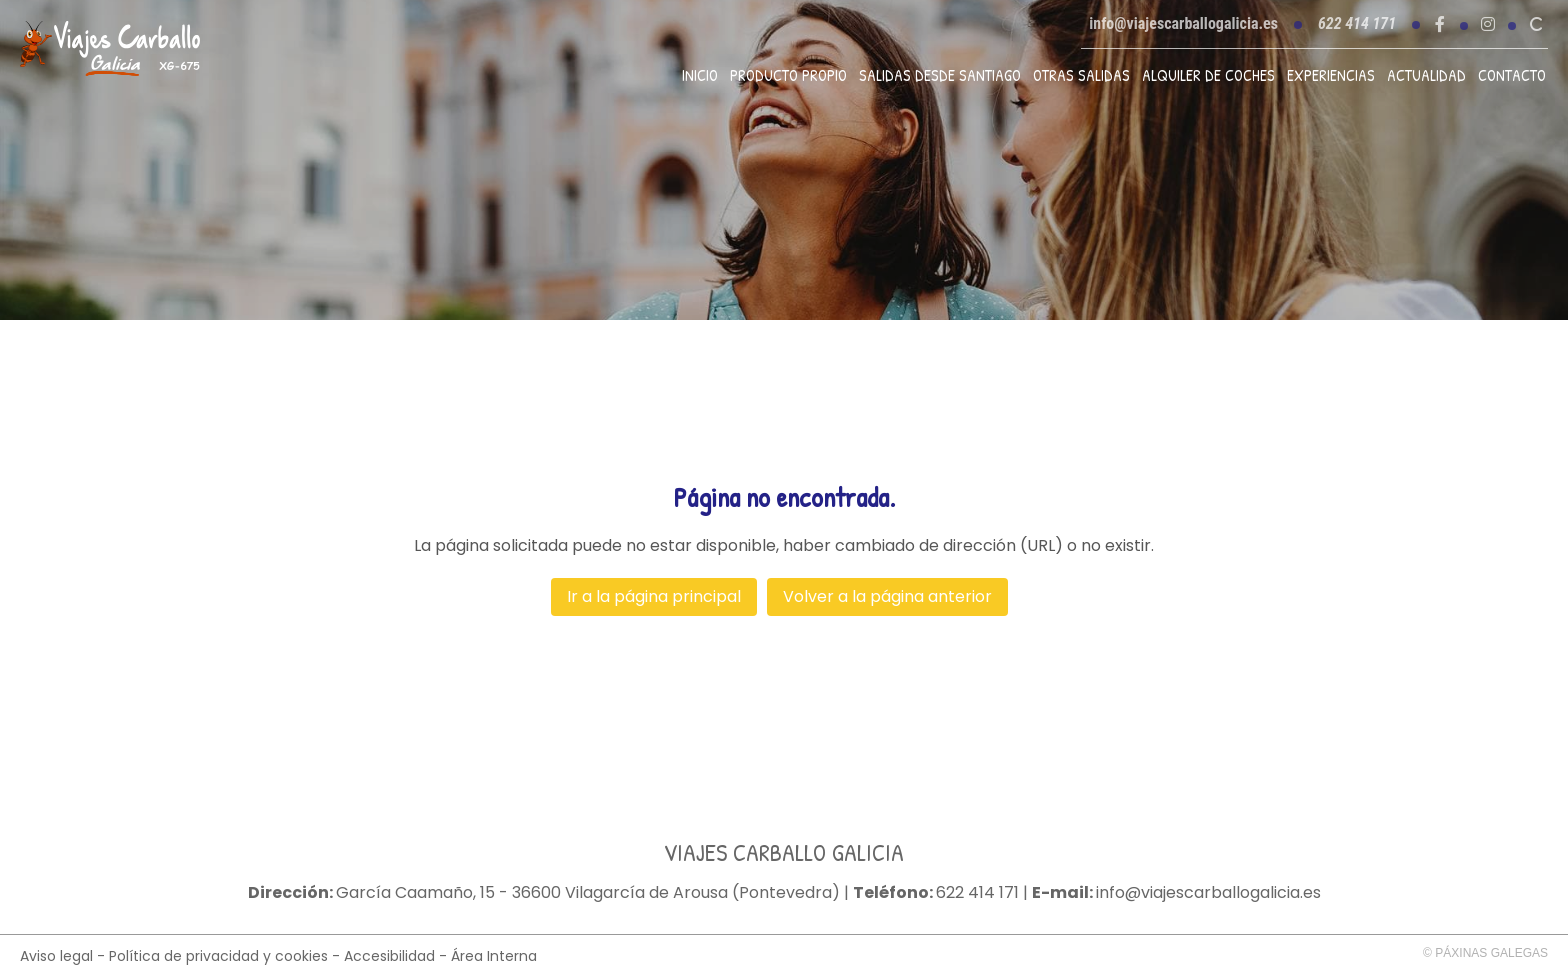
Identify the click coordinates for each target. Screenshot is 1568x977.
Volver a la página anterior (887, 596)
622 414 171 (977, 893)
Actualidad (1426, 75)
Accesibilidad (389, 956)
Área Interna (494, 956)
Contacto (1512, 75)
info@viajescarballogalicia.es (1183, 23)
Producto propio (788, 75)
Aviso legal (56, 956)
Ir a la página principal (654, 596)
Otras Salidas (1081, 75)
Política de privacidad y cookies (218, 956)
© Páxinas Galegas (1485, 953)
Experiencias (1331, 75)
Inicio (700, 75)
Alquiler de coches (1208, 75)
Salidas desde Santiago (940, 75)
